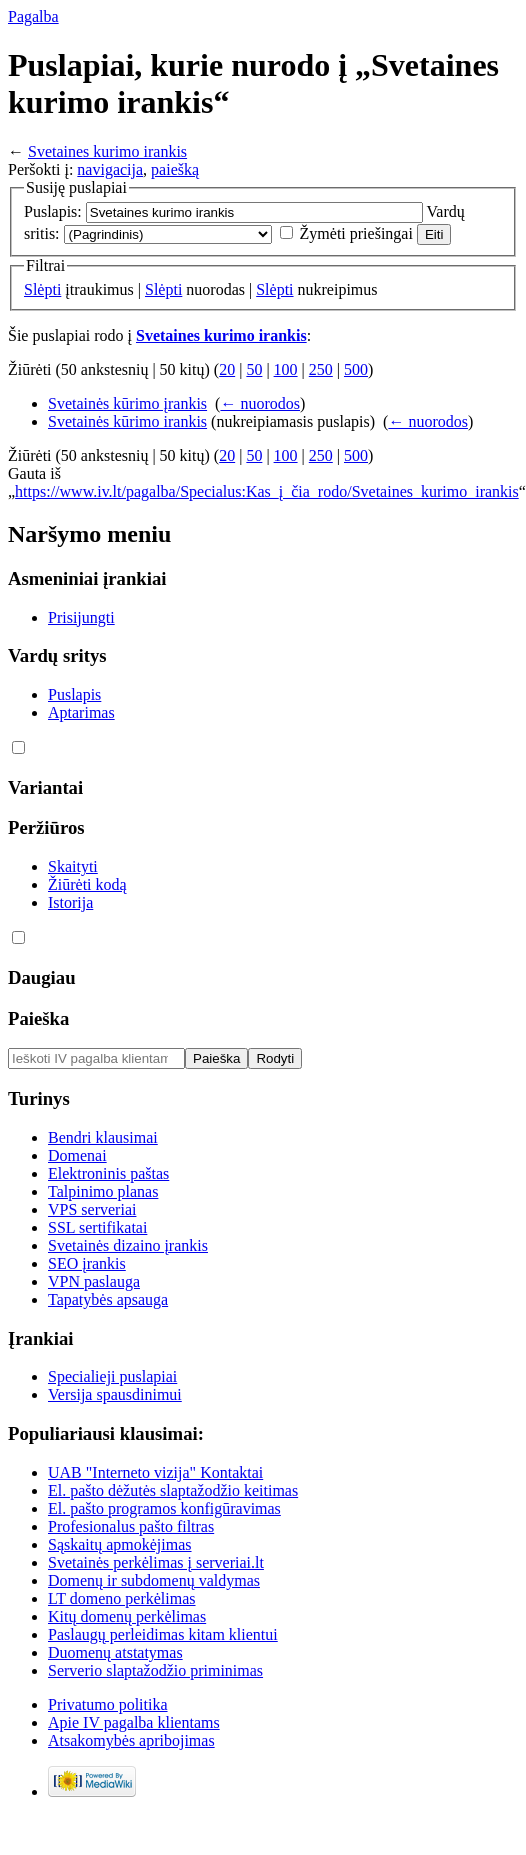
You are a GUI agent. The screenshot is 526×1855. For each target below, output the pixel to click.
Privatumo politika (108, 1704)
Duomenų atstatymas (115, 1652)
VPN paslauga (94, 1281)
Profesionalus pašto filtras (131, 1526)
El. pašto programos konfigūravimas (164, 1508)
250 (321, 369)
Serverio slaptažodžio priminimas (155, 1670)
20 (227, 369)
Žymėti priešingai (356, 233)
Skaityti (73, 866)
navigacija (110, 169)
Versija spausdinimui (115, 1394)
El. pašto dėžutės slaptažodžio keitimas (173, 1490)
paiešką (175, 169)
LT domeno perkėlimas (122, 1598)
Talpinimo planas (103, 1191)
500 (356, 369)
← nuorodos (260, 403)
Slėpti (42, 289)
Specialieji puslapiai (112, 1376)
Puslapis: (53, 211)
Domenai (77, 1155)
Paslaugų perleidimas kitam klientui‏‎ (163, 1634)
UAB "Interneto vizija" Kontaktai (155, 1472)
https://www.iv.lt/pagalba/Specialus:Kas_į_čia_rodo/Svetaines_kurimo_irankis (267, 491)
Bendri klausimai (103, 1137)
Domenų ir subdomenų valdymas (154, 1580)
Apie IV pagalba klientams (134, 1722)
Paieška (38, 1018)
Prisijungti (81, 617)
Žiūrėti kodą (87, 884)
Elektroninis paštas (108, 1173)
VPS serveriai (92, 1209)
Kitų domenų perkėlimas (127, 1616)
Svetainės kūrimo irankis (127, 421)
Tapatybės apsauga (108, 1299)
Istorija (70, 902)
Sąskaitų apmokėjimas (120, 1544)
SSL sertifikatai (97, 1227)
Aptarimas (81, 712)
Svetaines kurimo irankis (107, 151)
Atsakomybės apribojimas (131, 1740)
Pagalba (33, 16)
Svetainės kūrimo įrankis (127, 403)
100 (286, 369)
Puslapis (74, 694)
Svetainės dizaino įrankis (128, 1245)
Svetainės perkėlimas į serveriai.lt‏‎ (156, 1562)
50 (254, 369)
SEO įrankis (87, 1263)
